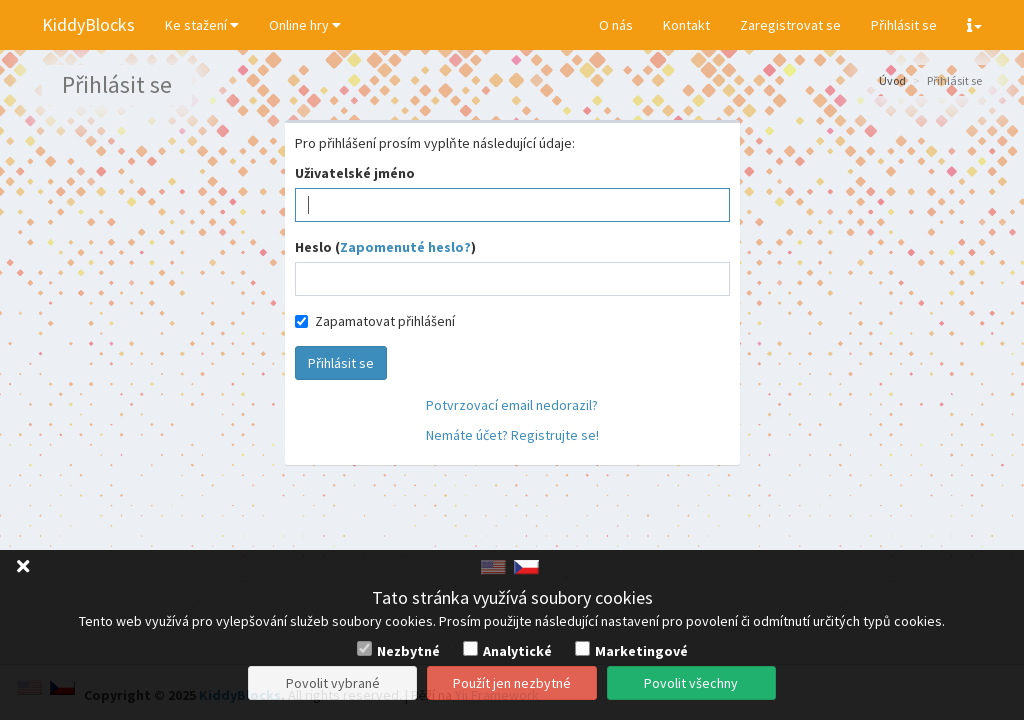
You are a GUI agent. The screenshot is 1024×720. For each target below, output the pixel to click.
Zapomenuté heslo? (405, 247)
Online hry (305, 25)
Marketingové (641, 651)
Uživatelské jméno (355, 173)
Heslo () (385, 247)
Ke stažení (202, 25)
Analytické (517, 651)
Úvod (892, 80)
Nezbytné (408, 651)
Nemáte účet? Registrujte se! (512, 435)
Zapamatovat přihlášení (375, 321)
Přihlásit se (904, 25)
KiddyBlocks (88, 24)
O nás (616, 25)
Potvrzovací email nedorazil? (512, 405)
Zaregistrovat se (790, 25)
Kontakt (686, 25)
